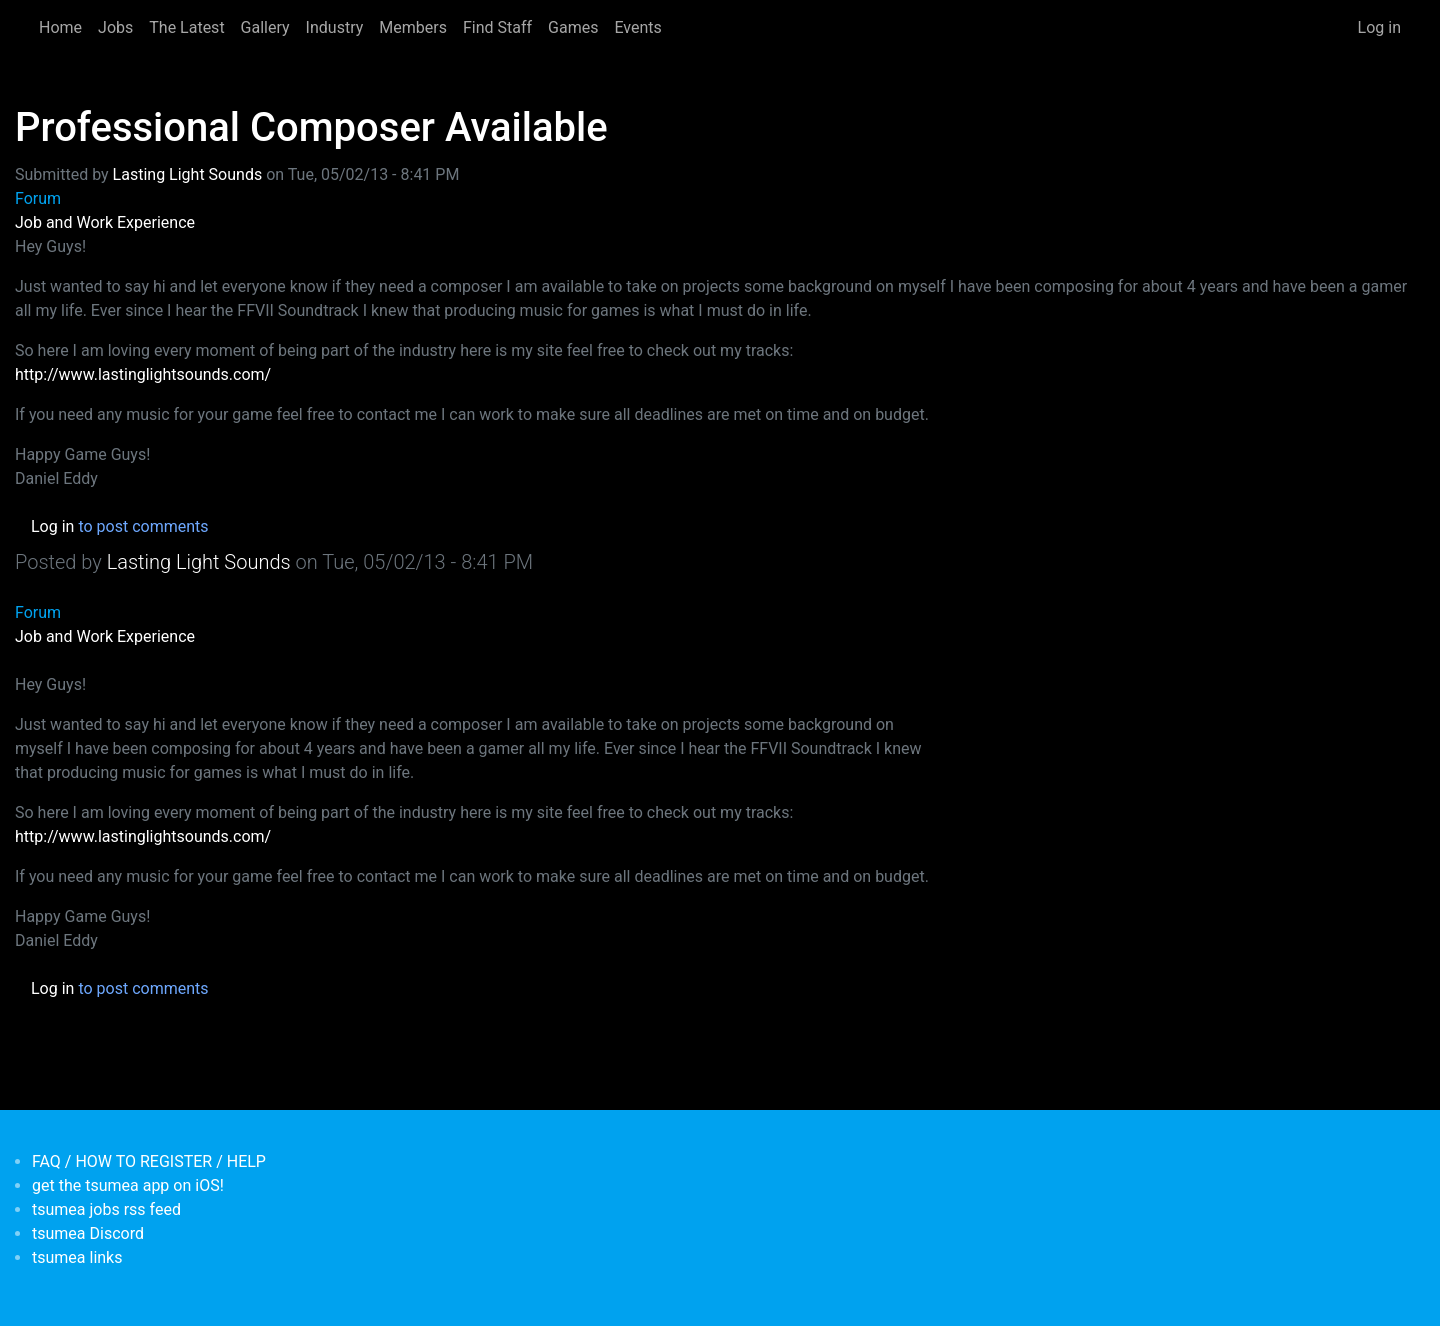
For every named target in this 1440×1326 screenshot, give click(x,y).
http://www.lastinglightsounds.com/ (143, 374)
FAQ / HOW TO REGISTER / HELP (149, 1161)
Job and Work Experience (105, 222)
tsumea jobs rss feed (106, 1209)
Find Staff (497, 27)
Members (413, 27)
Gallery (265, 27)
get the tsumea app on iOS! (128, 1185)
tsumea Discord (88, 1233)
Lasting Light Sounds (188, 174)
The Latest (186, 27)
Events (637, 27)
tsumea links (77, 1257)
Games (573, 27)
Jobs (115, 27)
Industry (335, 27)
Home (60, 27)
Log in (1379, 27)
